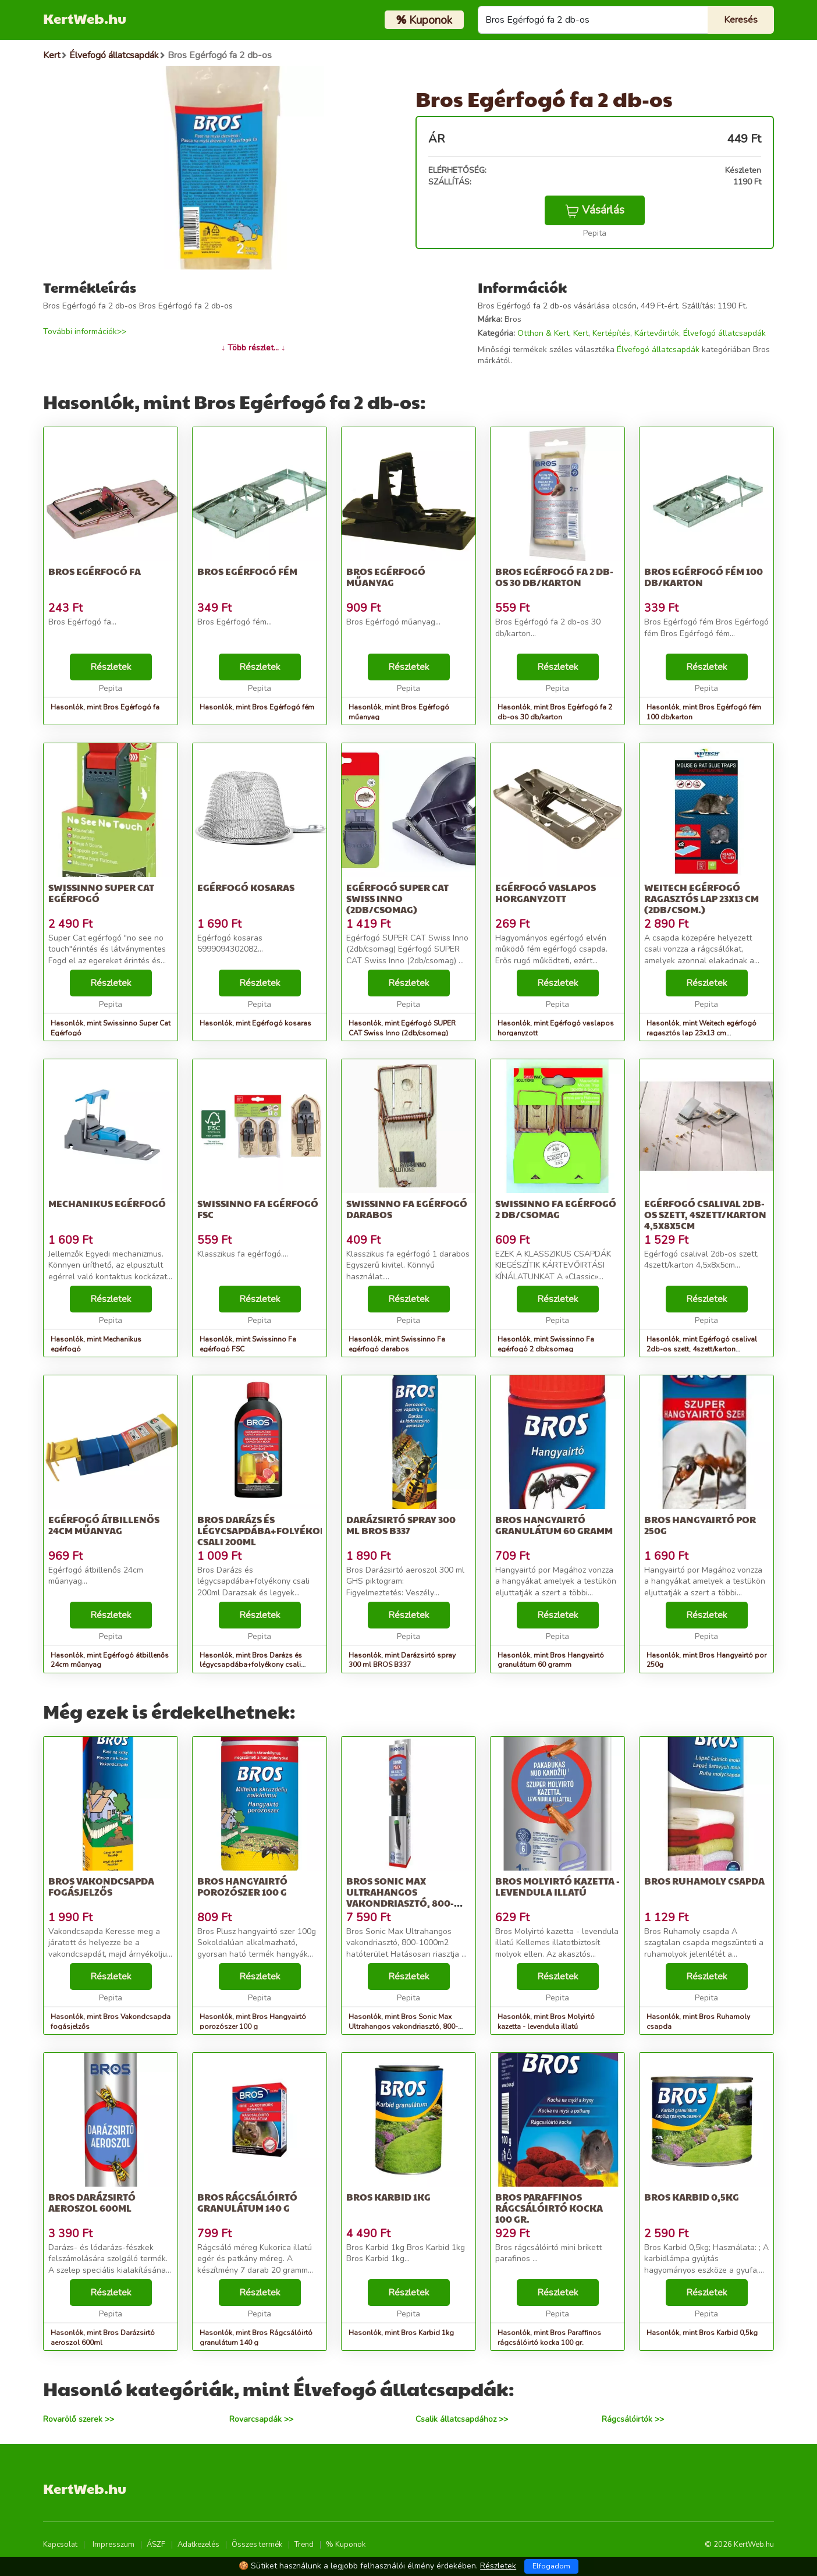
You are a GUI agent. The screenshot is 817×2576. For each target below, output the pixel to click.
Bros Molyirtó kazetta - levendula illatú (557, 1886)
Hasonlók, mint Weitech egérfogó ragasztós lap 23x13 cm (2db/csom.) (701, 1033)
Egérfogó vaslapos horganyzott (545, 893)
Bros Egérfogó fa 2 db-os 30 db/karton (554, 577)
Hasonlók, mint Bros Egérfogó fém (257, 707)
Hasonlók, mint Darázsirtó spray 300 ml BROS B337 (402, 1660)
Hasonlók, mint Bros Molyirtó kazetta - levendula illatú (546, 2021)
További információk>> (84, 331)
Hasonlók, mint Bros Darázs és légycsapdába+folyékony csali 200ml (251, 1665)
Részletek (111, 667)
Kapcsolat (60, 2544)
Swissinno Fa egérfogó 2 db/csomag (555, 1209)
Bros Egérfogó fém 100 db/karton (703, 577)
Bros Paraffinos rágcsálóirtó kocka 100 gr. (549, 2208)
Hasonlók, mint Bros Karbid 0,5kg (702, 2332)
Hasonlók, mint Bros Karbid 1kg (401, 2332)
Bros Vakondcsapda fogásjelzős (101, 1886)
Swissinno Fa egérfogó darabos (406, 1209)
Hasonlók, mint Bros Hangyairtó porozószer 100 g (253, 2021)
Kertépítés (611, 333)
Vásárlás (594, 210)
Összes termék (257, 2544)
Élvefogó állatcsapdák (724, 333)
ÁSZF (156, 2544)
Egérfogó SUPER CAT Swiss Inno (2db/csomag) (397, 898)
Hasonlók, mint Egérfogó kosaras (255, 1023)
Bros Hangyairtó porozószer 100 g (242, 1886)
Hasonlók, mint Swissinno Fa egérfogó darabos (397, 1344)
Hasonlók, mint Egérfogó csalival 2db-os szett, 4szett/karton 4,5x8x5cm (702, 1349)
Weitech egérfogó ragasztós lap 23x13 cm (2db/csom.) (701, 898)
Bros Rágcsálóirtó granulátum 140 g (247, 2202)
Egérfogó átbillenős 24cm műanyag (103, 1525)
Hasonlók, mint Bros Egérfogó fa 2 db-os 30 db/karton (555, 712)
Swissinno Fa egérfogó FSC (257, 1209)
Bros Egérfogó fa (94, 571)
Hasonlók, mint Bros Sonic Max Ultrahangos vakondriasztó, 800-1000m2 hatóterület (403, 2026)
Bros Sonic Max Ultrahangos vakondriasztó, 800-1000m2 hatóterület (400, 1897)
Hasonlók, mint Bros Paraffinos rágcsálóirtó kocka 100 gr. (549, 2337)
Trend (304, 2544)
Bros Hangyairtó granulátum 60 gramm (554, 1525)
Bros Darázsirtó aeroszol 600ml (92, 2202)
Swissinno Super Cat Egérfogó (101, 893)
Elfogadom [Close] (551, 2566)
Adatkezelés (198, 2544)
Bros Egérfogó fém (247, 571)
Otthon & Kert (543, 333)
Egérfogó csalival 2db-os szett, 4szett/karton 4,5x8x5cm (705, 1214)
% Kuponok (345, 2544)
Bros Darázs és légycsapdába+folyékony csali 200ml (265, 1530)
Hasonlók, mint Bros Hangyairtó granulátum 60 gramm (551, 1660)
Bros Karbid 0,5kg (691, 2197)
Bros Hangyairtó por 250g (700, 1525)
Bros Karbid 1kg (388, 2197)
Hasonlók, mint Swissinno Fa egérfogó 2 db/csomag (546, 1344)
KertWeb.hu (84, 18)
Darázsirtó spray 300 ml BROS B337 (401, 1525)
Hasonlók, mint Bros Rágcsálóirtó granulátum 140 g (256, 2337)
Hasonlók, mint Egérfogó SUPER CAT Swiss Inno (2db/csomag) (402, 1028)
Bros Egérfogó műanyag (385, 577)
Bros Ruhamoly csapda (704, 1880)
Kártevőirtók (656, 333)
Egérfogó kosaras (245, 887)
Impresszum (113, 2544)
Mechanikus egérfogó (107, 1203)
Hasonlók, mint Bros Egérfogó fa (105, 707)
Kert (580, 333)
